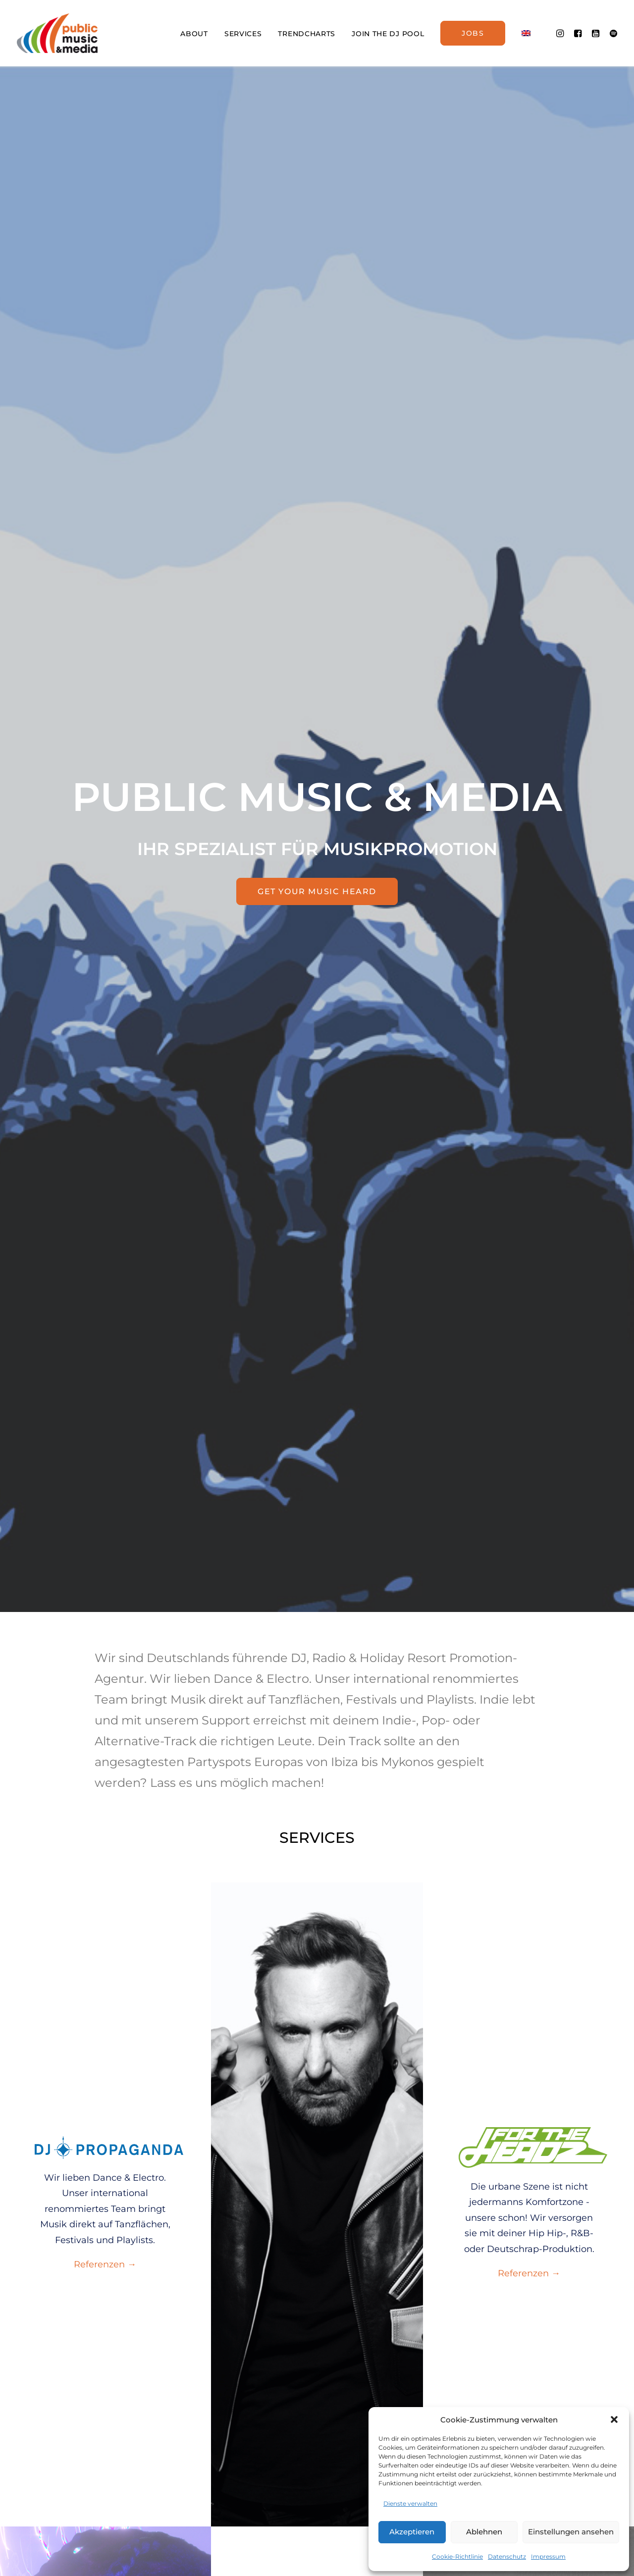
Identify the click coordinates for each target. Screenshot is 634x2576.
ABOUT (194, 33)
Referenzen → (105, 2264)
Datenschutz (507, 2556)
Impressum (548, 2556)
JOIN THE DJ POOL (388, 33)
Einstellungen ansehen (571, 2531)
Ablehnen (484, 2531)
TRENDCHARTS (306, 33)
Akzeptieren (411, 2531)
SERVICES (243, 33)
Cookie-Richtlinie (457, 2556)
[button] (614, 2419)
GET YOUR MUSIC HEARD (317, 891)
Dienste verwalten (410, 2503)
